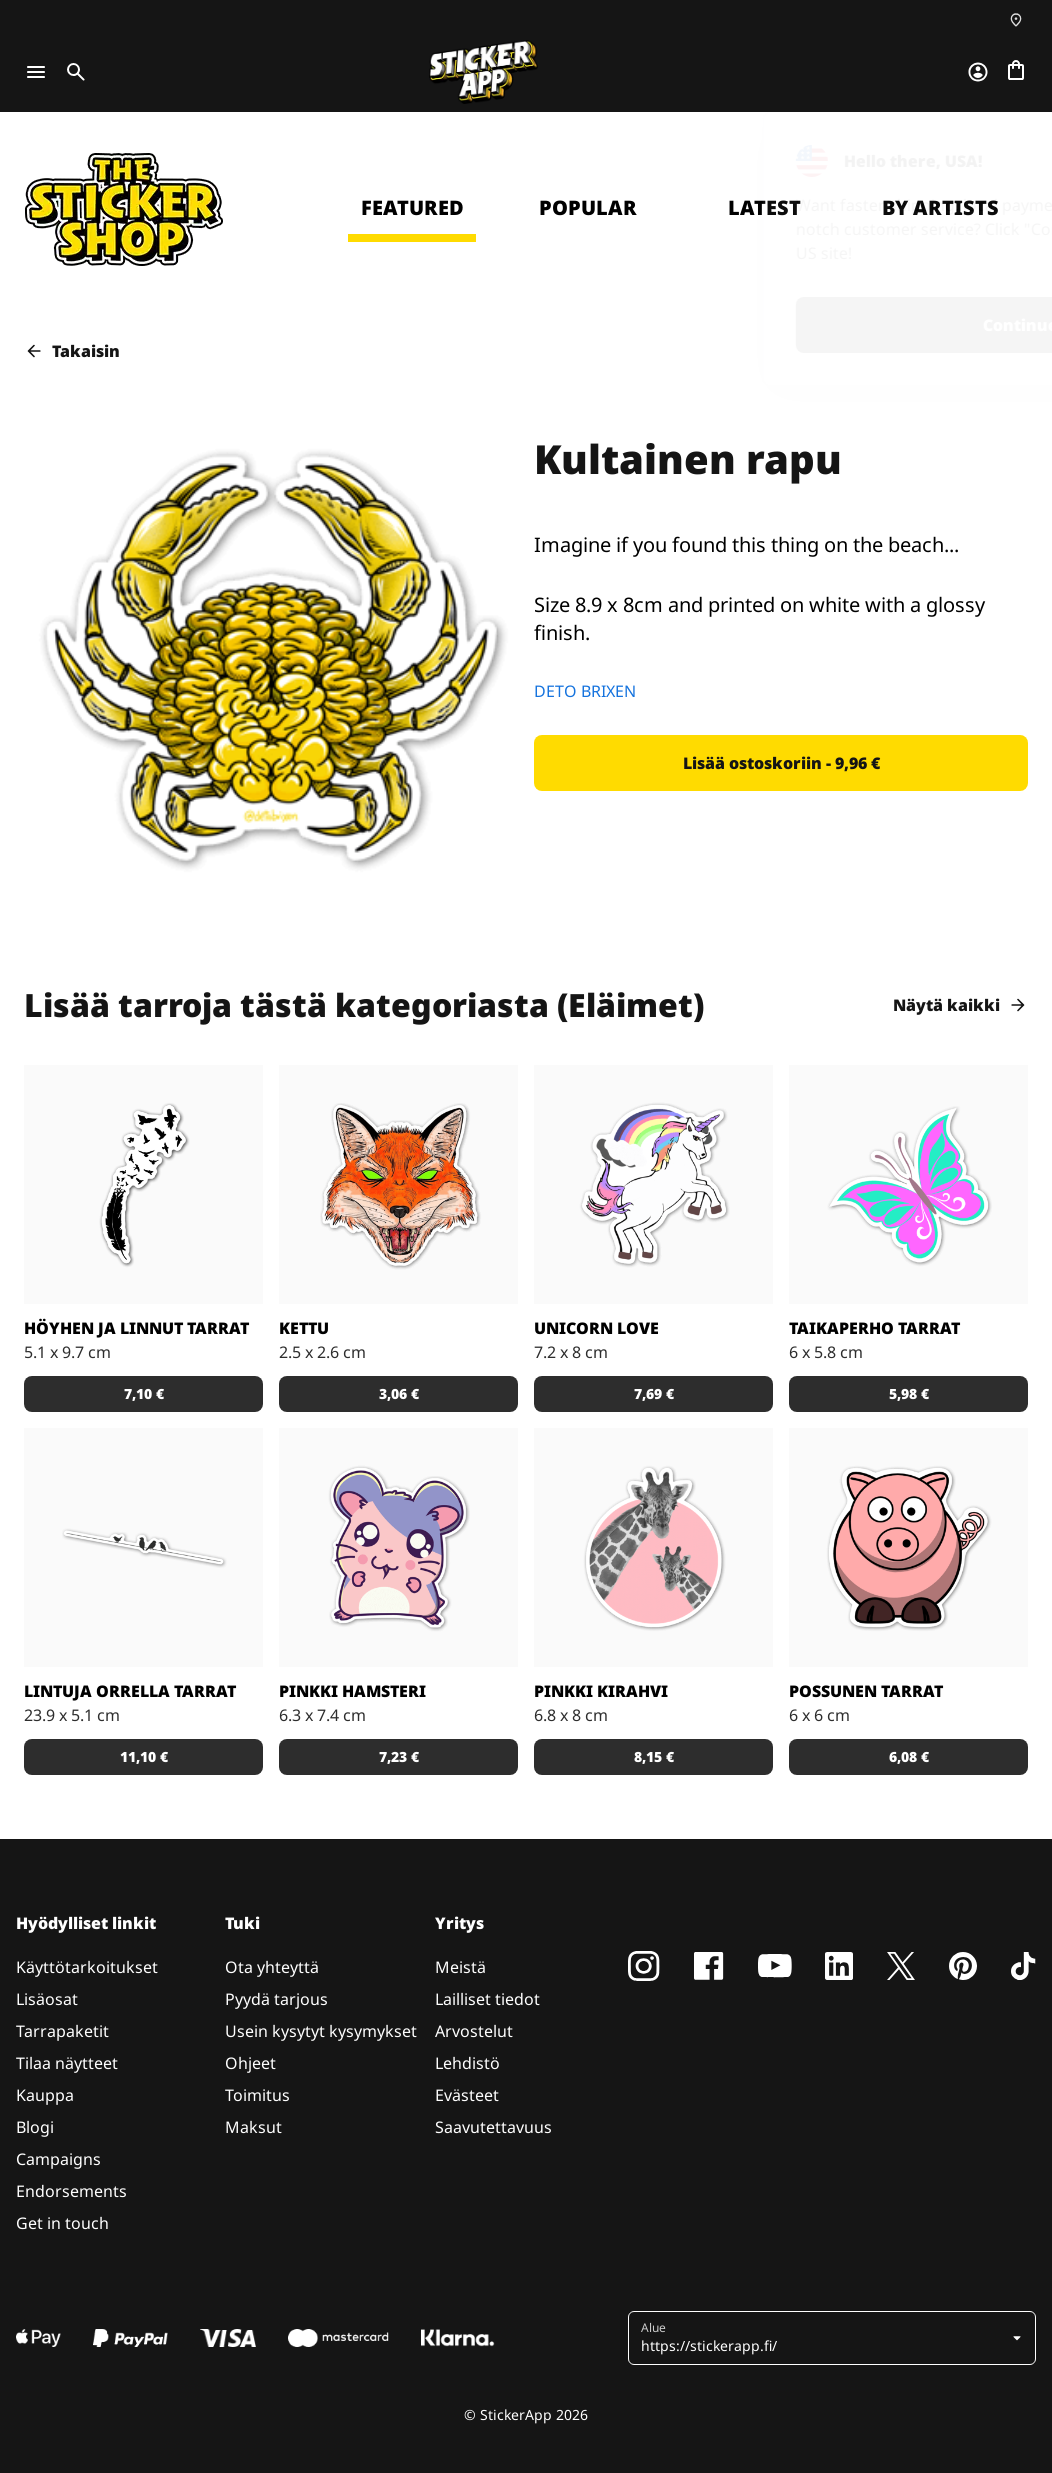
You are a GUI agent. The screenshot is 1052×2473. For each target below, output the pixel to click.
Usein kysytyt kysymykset (321, 2031)
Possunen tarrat (866, 1691)
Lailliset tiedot (487, 1999)
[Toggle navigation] (36, 72)
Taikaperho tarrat (874, 1328)
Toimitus (257, 2095)
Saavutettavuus (493, 2127)
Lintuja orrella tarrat (130, 1691)
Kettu (304, 1328)
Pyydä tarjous (276, 1999)
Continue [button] (775, 325)
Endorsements (71, 2191)
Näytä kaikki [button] (960, 1005)
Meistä (460, 1967)
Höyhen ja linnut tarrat (136, 1328)
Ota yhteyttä (272, 1967)
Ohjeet (250, 2063)
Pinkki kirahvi (601, 1691)
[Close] (991, 153)
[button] (781, 763)
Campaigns (58, 2159)
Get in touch (62, 2223)
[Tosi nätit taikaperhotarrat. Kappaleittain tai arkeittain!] (908, 1184)
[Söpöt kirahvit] (653, 1547)
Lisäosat (47, 1999)
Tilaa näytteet (67, 2063)
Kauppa (45, 2095)
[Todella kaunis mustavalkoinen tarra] (143, 1184)
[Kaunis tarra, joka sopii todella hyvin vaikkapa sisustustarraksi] (143, 1547)
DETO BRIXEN (585, 691)
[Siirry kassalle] (1016, 72)
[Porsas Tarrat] (908, 1547)
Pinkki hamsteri (352, 1691)
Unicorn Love (596, 1328)
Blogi (35, 2127)
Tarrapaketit (62, 2031)
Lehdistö (467, 2063)
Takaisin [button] (72, 351)
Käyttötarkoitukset (87, 1967)
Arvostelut (474, 2031)
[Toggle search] (72, 72)
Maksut (253, 2127)
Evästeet (467, 2095)
